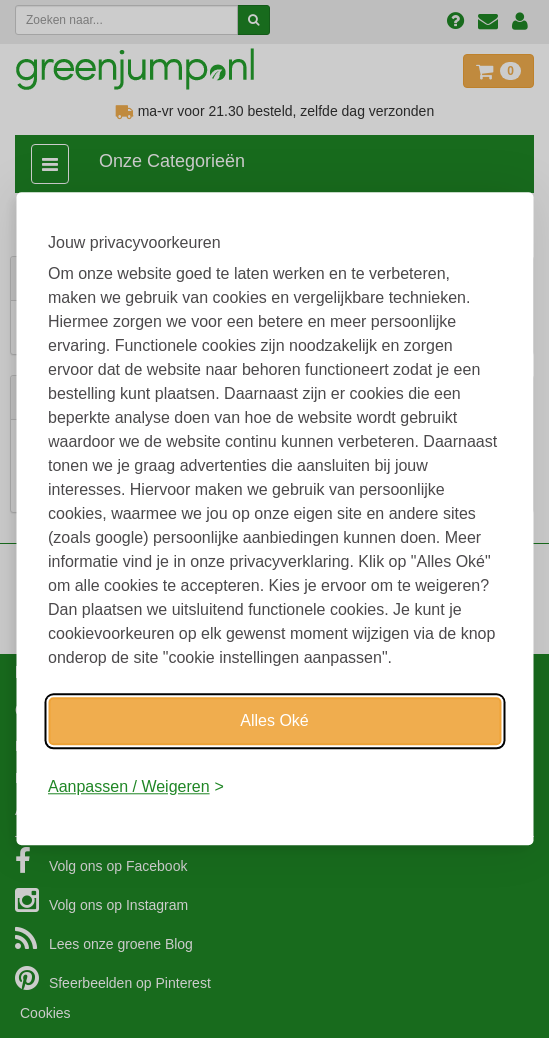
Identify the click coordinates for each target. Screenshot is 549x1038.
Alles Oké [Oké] (274, 720)
